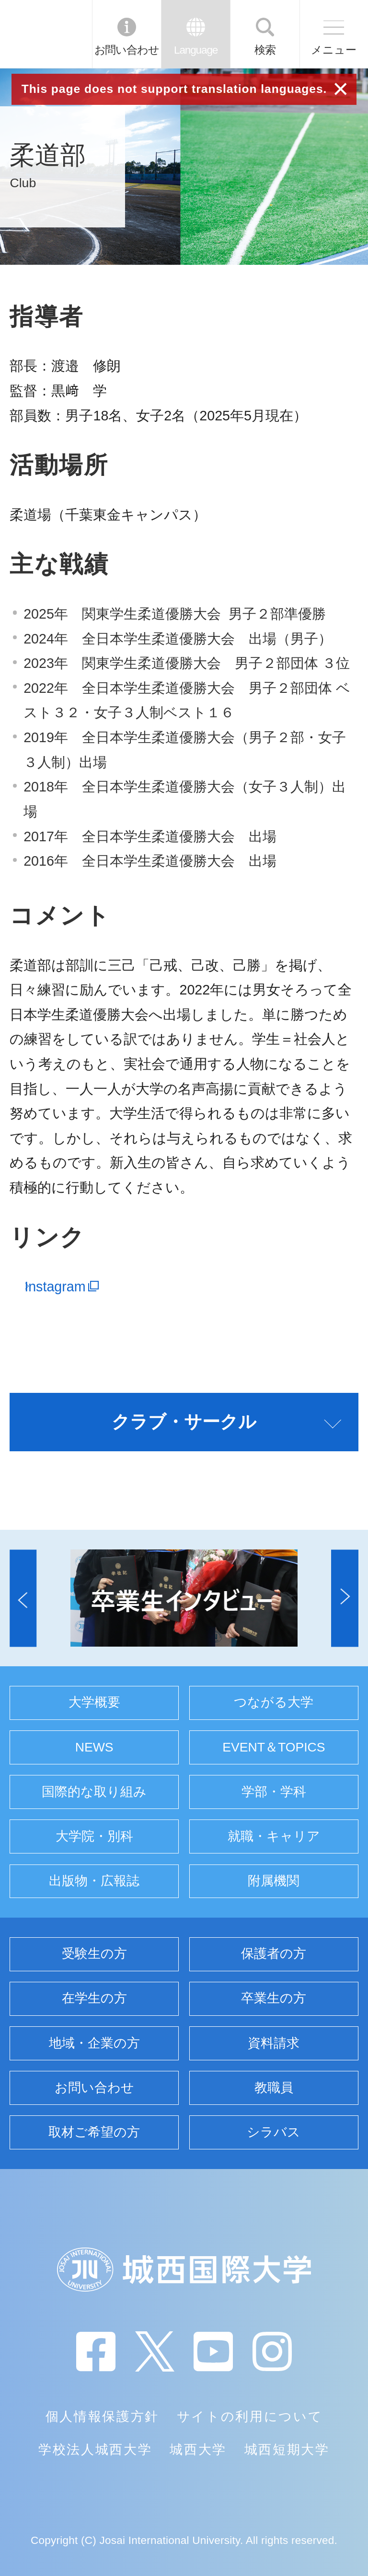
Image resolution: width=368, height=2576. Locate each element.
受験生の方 (94, 1953)
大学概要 (94, 1702)
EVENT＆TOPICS (273, 1747)
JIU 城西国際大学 (45, 34)
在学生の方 (94, 1998)
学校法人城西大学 (95, 2449)
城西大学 (198, 2449)
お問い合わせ (126, 50)
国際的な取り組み (94, 1792)
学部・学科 (274, 1792)
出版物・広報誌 (94, 1881)
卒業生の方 (273, 1998)
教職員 (273, 2087)
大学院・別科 (94, 1836)
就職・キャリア (274, 1836)
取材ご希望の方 (94, 2132)
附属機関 (273, 1881)
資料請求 (273, 2043)
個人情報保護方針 (102, 2416)
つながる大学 (273, 1702)
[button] (23, 1598)
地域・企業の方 (94, 2043)
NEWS (94, 1747)
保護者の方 (273, 1953)
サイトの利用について (250, 2416)
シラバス (273, 2132)
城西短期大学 (287, 2449)
